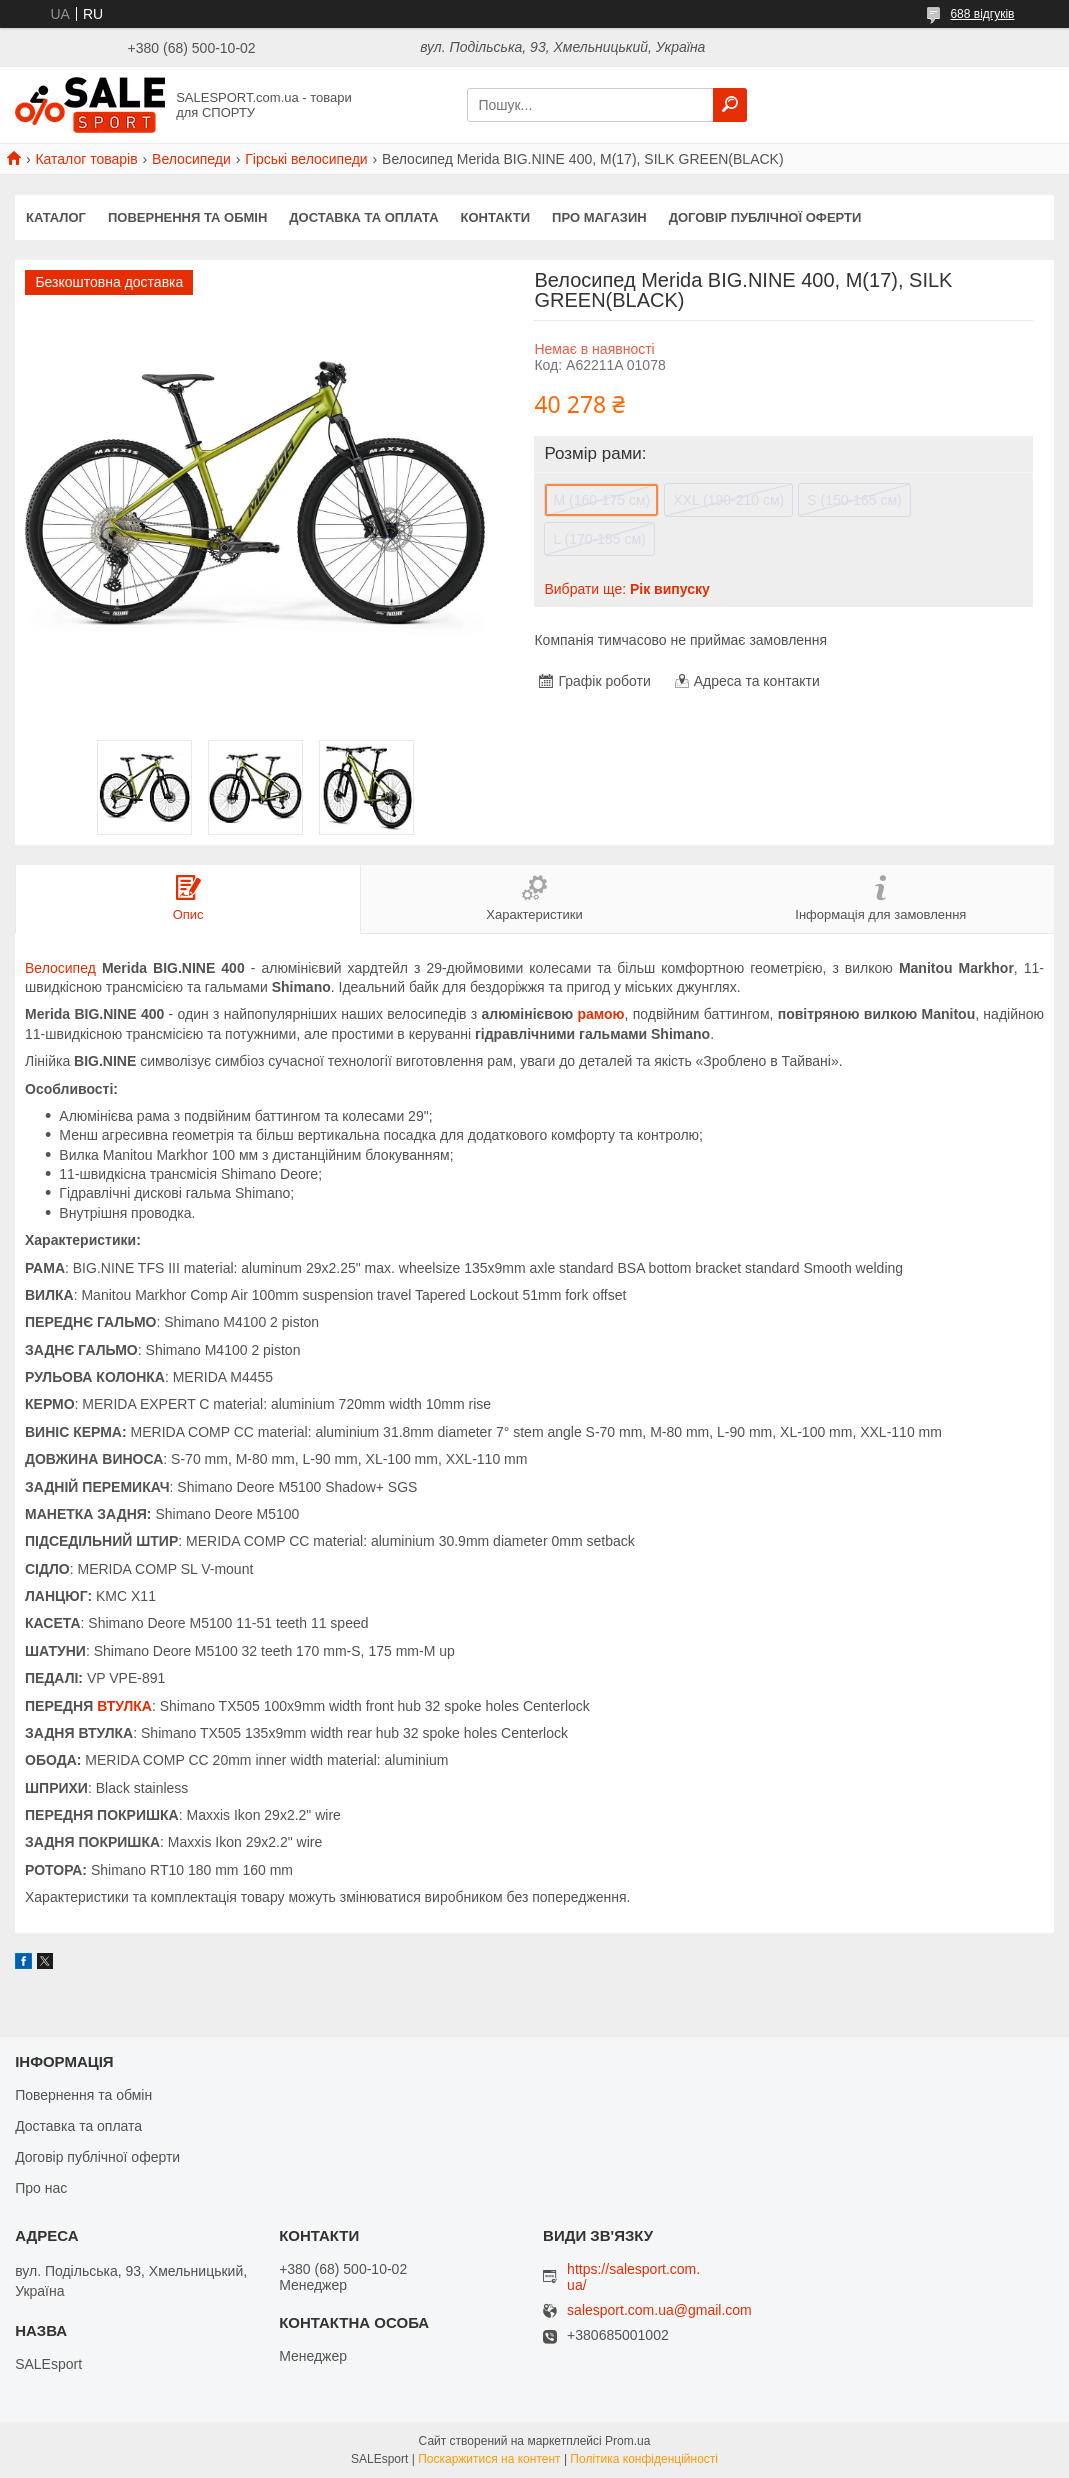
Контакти (496, 217)
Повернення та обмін (187, 217)
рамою (601, 1014)
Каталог (56, 217)
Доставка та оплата (363, 217)
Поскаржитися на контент (489, 2459)
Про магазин (599, 217)
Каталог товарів (86, 159)
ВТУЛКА (124, 1706)
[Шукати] (730, 105)
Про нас (41, 2188)
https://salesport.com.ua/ (633, 2277)
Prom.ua (627, 2441)
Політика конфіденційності (644, 2459)
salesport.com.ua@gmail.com (659, 2310)
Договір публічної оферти (765, 217)
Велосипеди (191, 159)
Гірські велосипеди (306, 159)
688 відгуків (982, 14)
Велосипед (60, 968)
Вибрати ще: (626, 589)
